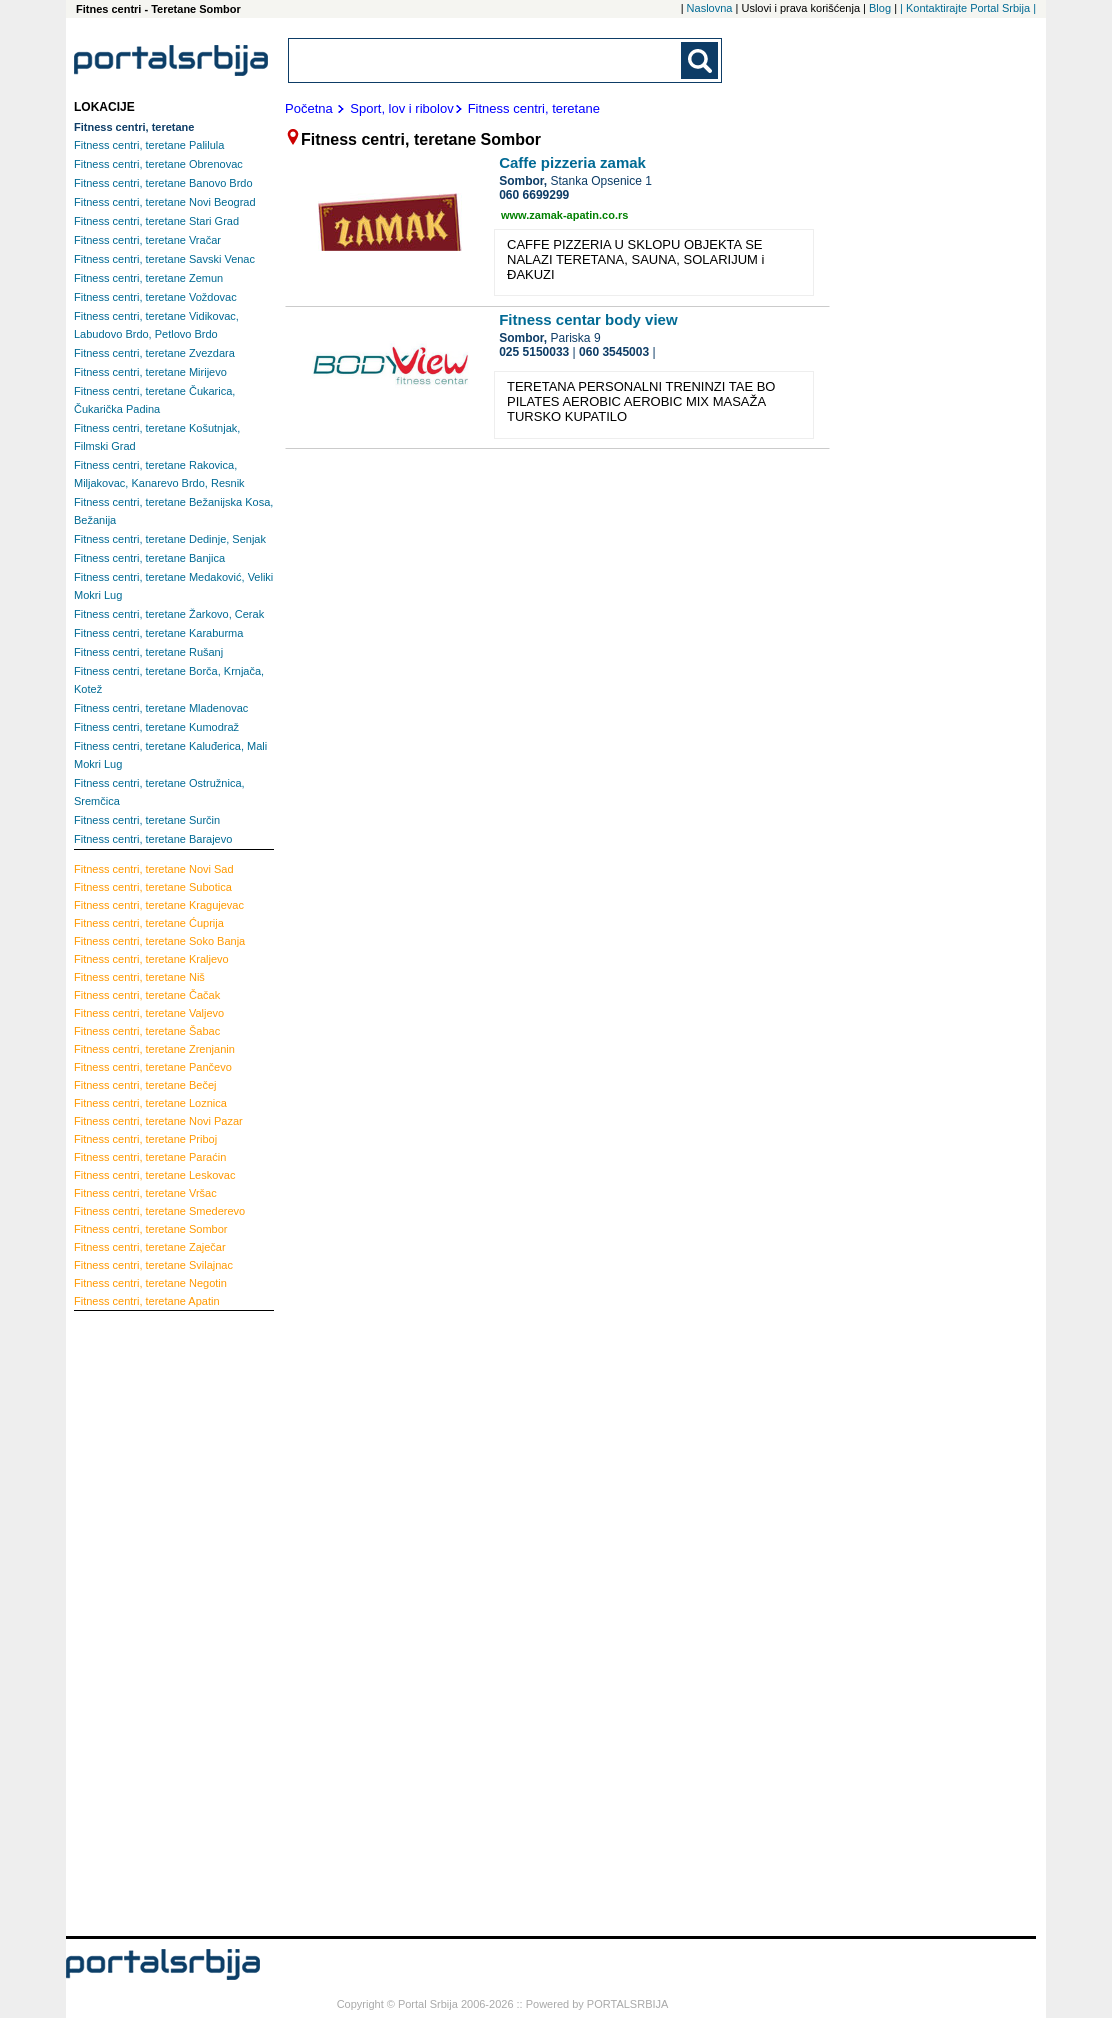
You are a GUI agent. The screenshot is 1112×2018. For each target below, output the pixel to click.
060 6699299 (534, 195)
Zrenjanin (154, 1049)
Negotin (150, 1283)
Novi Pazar (158, 1121)
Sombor (150, 1229)
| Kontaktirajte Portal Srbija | (968, 8)
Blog (880, 8)
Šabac (147, 1031)
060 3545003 (614, 352)
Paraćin (150, 1157)
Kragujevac (159, 905)
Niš (139, 977)
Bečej (145, 1085)
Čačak (147, 995)
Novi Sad (154, 869)
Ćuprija (149, 923)
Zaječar (150, 1247)
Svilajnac (153, 1265)
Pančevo (153, 1067)
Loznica (150, 1103)
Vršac (145, 1193)
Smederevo (159, 1211)
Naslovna (710, 8)
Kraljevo (151, 959)
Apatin (147, 1301)
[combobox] (486, 60)
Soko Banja (159, 941)
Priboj (145, 1139)
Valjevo (149, 1013)
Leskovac (154, 1175)
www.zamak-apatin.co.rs (564, 215)
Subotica (153, 887)
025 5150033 (534, 352)
